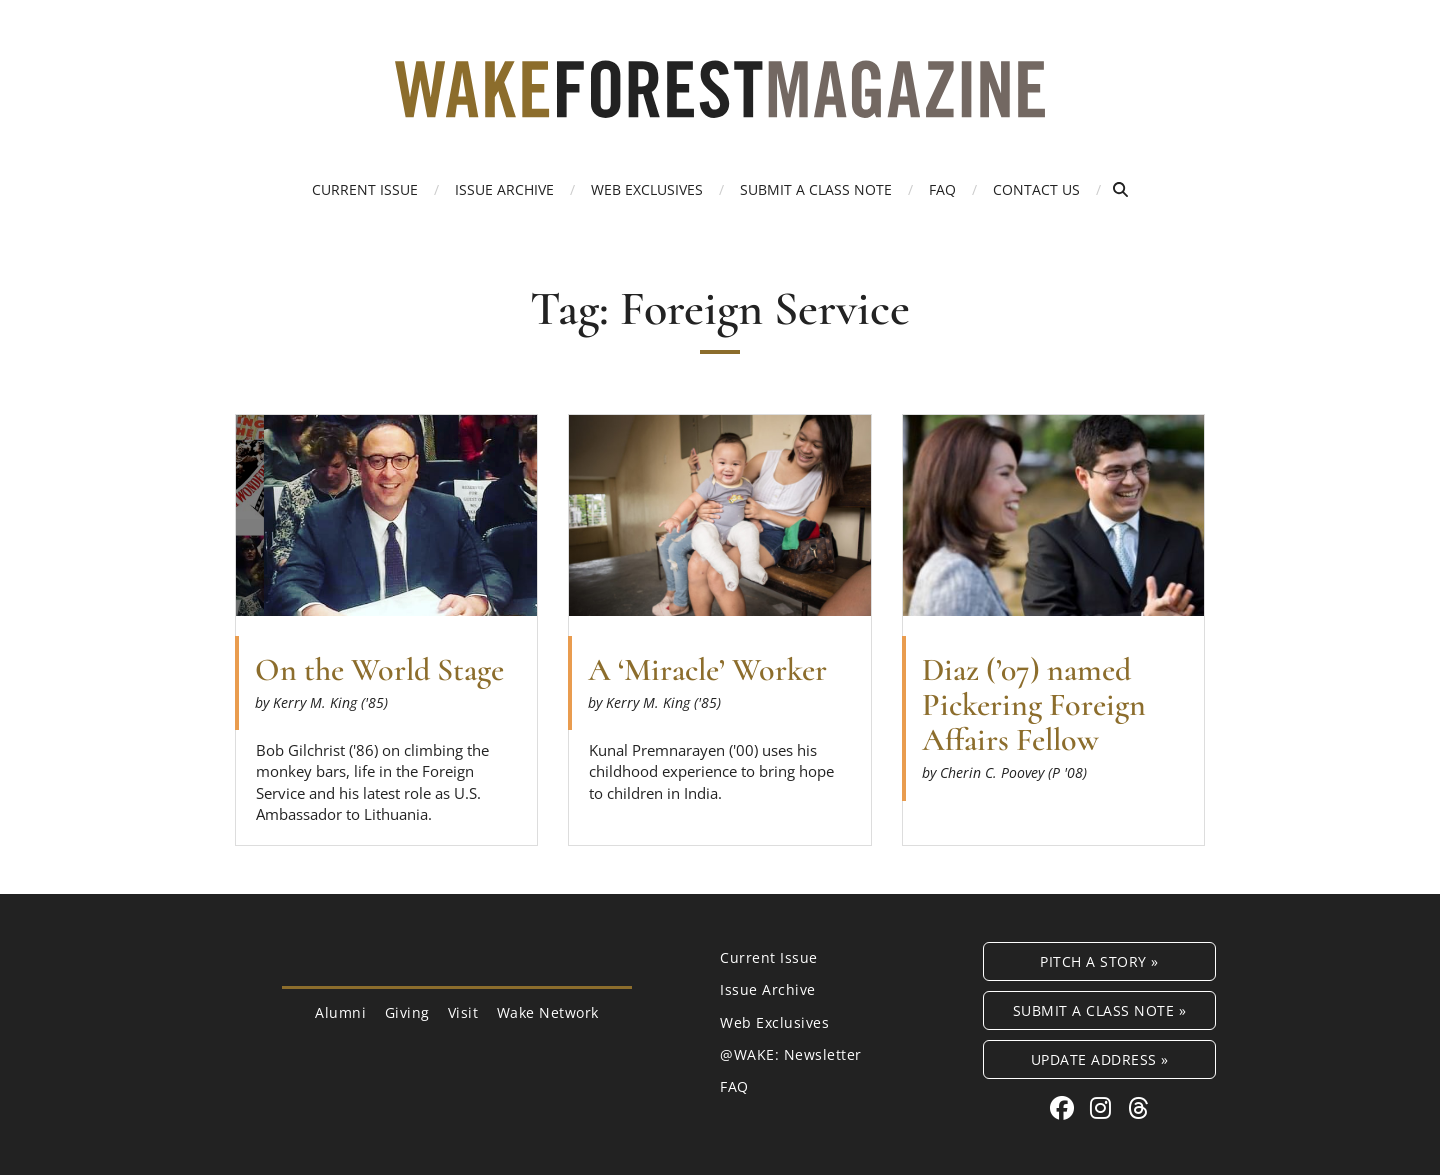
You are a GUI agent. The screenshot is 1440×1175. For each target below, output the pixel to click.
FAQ (942, 189)
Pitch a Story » (1099, 961)
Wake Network (548, 1012)
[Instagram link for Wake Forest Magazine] (1104, 1107)
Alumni (340, 1012)
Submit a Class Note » (1100, 1010)
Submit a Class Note (816, 189)
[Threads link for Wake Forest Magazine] (1139, 1107)
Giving (407, 1012)
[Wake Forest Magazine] (720, 103)
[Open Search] (1120, 189)
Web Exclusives (647, 189)
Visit (463, 1012)
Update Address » (1100, 1059)
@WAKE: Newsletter (791, 1054)
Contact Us (1036, 189)
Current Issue (365, 189)
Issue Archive (504, 189)
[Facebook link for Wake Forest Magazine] (1065, 1107)
